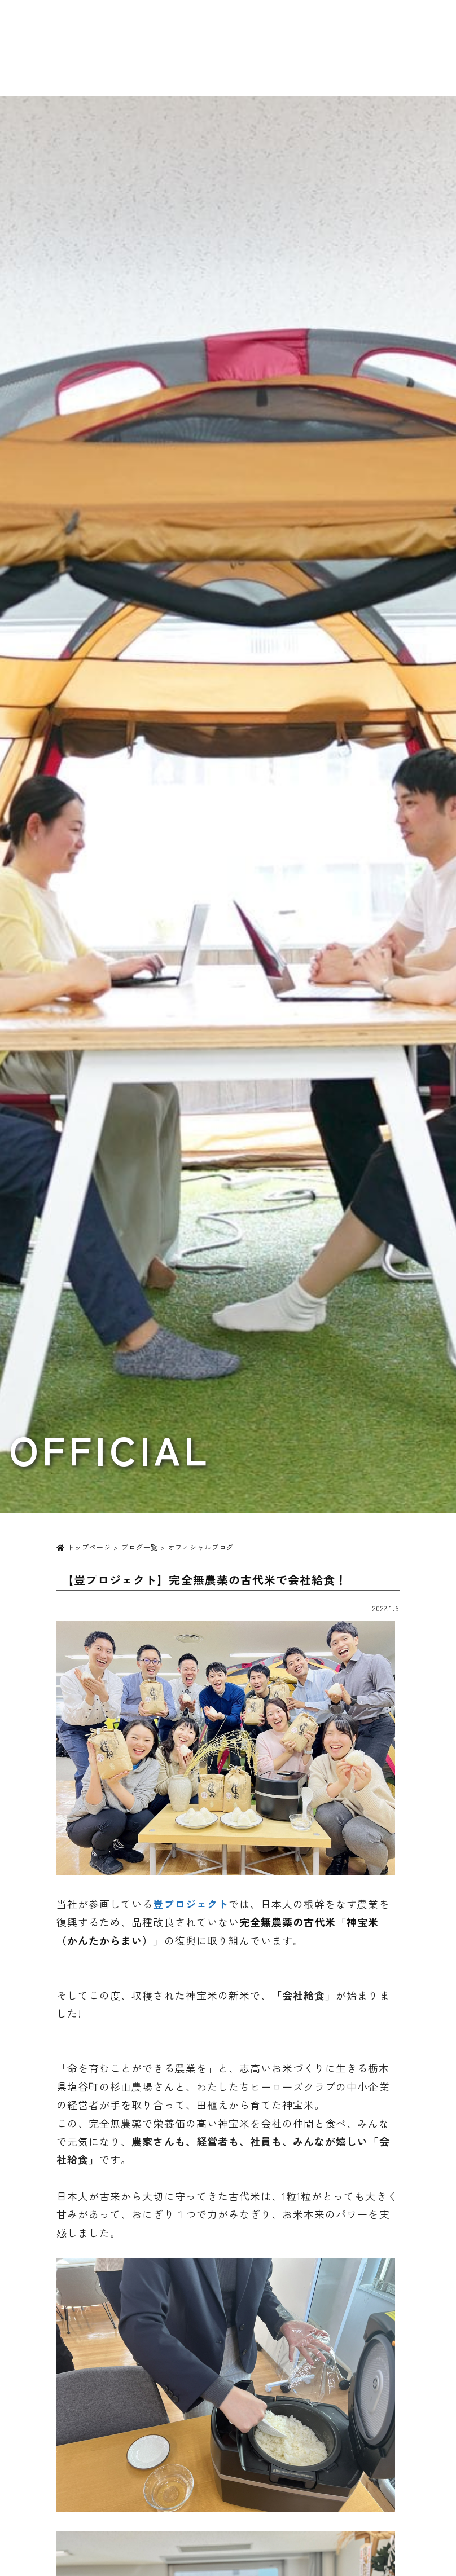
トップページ (83, 1547)
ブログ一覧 (139, 1547)
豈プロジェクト (190, 1903)
